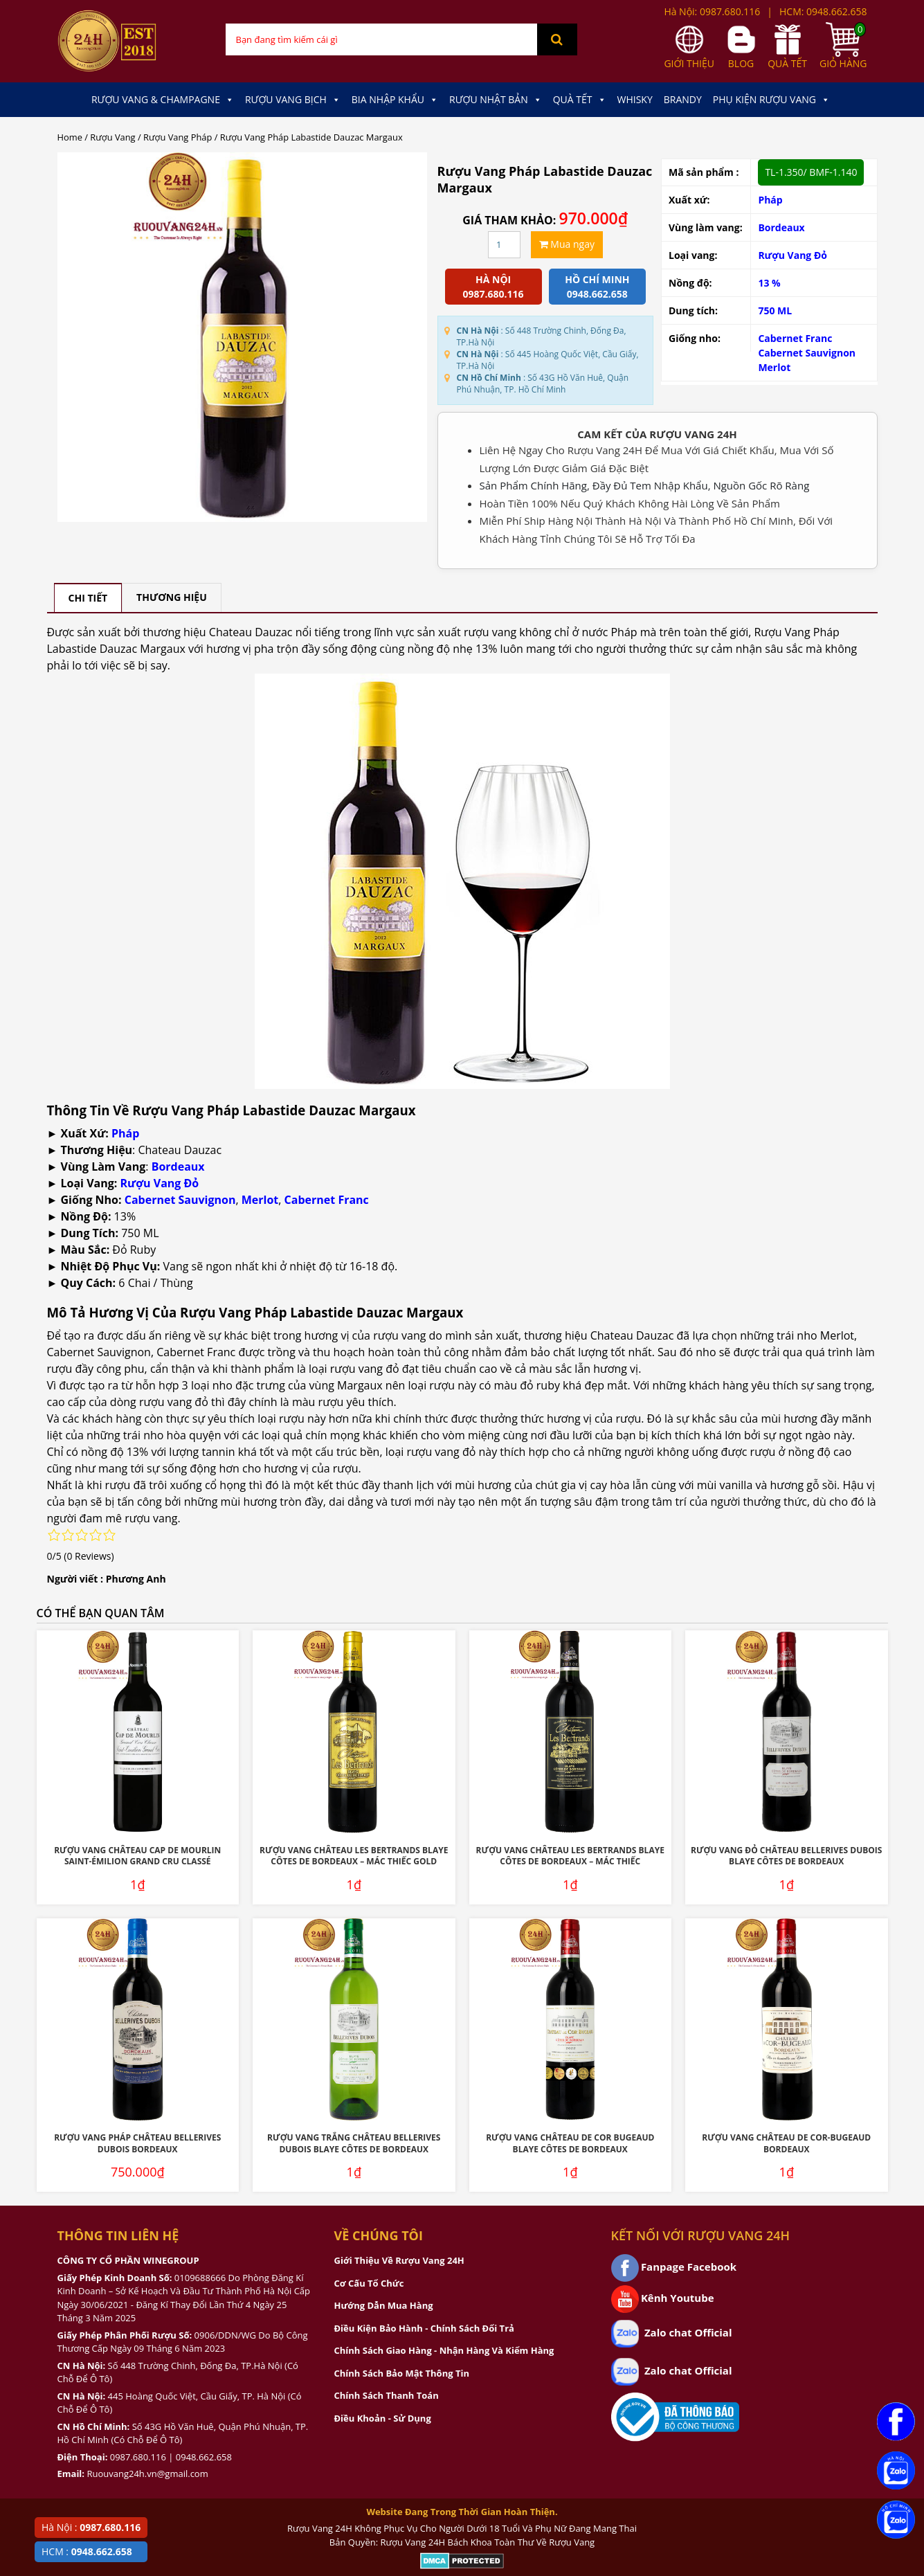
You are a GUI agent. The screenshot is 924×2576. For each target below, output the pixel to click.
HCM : (87, 2551)
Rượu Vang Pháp (177, 137)
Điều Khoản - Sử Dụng (382, 2418)
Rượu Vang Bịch (293, 99)
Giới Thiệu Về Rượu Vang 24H (399, 2260)
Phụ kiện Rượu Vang (771, 99)
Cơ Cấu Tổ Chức (369, 2283)
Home (69, 137)
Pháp (770, 199)
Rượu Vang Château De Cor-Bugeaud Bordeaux (786, 2143)
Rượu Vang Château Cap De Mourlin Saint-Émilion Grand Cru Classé (137, 1856)
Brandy (683, 99)
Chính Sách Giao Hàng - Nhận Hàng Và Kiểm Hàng (444, 2350)
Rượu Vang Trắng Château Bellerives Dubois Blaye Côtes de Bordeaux (353, 2143)
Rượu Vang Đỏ (792, 255)
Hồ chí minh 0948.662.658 (597, 286)
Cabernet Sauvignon (806, 352)
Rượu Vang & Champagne (162, 99)
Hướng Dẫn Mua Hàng (383, 2305)
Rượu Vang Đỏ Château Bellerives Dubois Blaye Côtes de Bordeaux (786, 1856)
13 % (769, 282)
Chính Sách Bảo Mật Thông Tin (401, 2373)
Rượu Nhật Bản (495, 99)
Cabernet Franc (795, 338)
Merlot (774, 367)
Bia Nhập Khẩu (395, 99)
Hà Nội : (91, 2527)
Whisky (635, 99)
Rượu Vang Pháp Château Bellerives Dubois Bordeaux (137, 2143)
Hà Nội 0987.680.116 (493, 286)
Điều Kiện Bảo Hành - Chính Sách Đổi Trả (424, 2328)
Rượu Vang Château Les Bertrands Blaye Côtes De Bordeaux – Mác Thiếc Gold (354, 1856)
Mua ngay (567, 244)
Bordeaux (781, 227)
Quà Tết (579, 99)
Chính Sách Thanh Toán (386, 2395)
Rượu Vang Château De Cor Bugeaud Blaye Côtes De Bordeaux (570, 2143)
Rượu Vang (112, 137)
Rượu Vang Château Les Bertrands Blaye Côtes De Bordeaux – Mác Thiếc (570, 1856)
